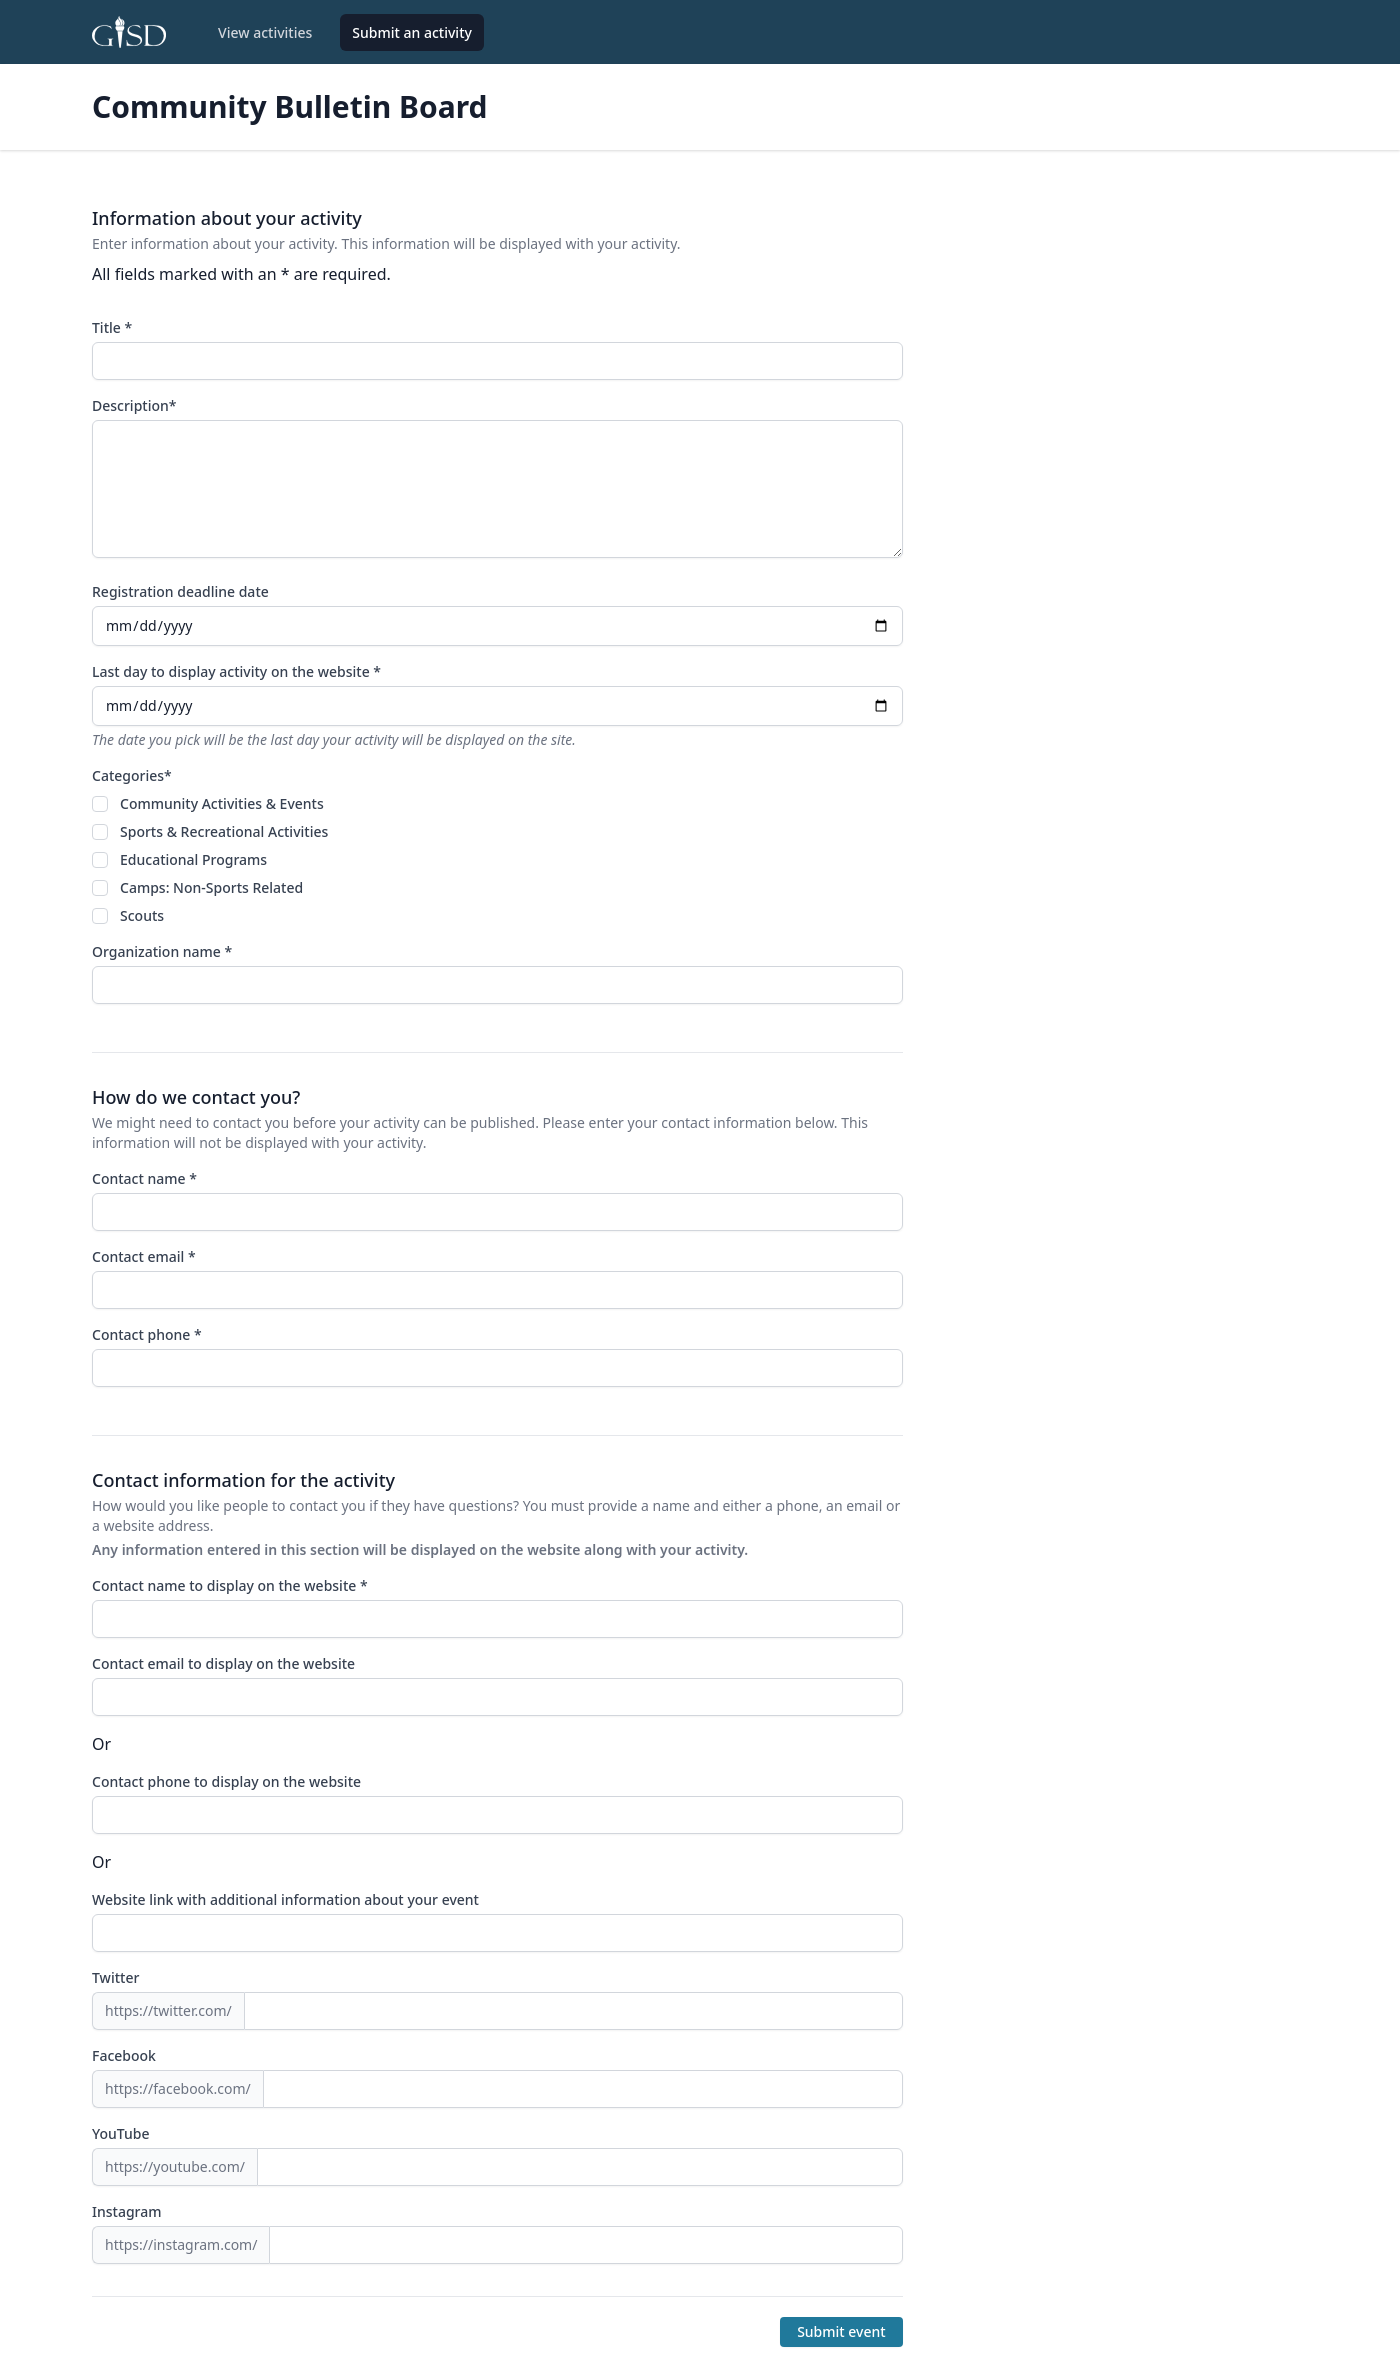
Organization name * (162, 951)
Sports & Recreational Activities (224, 831)
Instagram (127, 2211)
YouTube (120, 2133)
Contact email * (144, 1256)
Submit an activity (412, 32)
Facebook (124, 2055)
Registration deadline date (180, 591)
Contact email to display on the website (223, 1663)
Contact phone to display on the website (226, 1781)
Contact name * (144, 1178)
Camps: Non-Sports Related (211, 887)
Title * (112, 327)
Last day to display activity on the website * (236, 671)
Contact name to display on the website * (230, 1585)
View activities (265, 32)
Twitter (115, 1977)
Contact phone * (147, 1334)
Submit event (841, 2331)
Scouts (142, 915)
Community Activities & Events (222, 803)
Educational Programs (193, 859)
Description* (134, 405)
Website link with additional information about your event (285, 1899)
